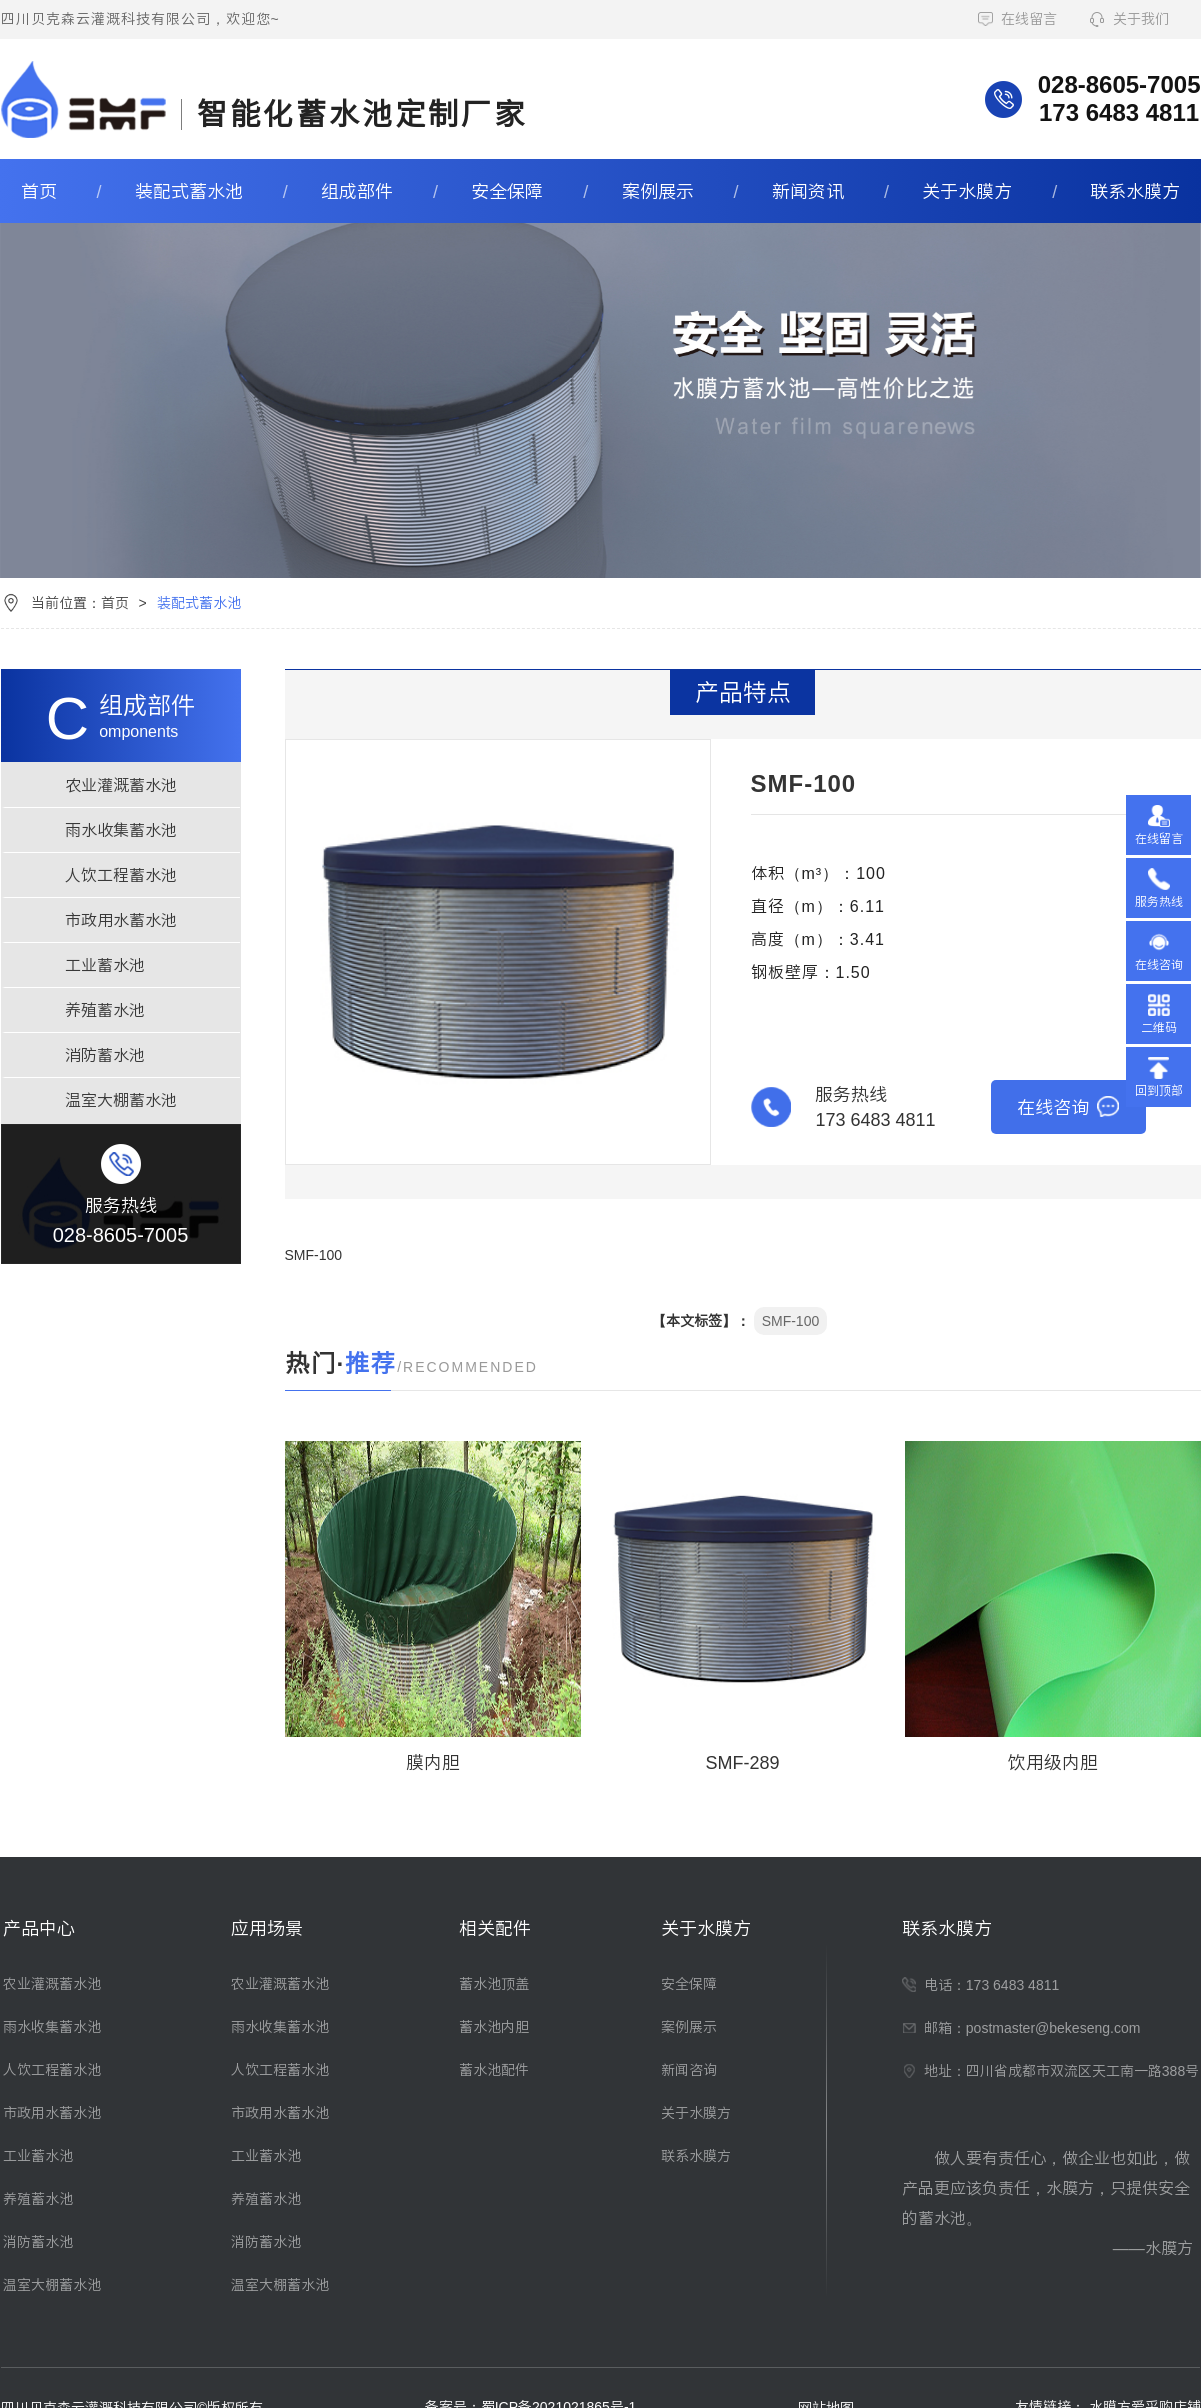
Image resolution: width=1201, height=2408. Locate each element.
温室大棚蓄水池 (121, 1100)
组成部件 (357, 191)
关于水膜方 (967, 191)
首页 (39, 191)
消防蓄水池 (105, 1055)
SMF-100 (791, 1321)
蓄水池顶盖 (494, 1984)
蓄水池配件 (494, 2070)
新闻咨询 (689, 2070)
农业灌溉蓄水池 (121, 785)
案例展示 (658, 191)
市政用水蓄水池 (121, 920)
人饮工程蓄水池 (121, 875)
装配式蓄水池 (189, 191)
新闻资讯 (808, 191)
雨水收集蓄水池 (121, 830)
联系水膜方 (1135, 191)
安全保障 (507, 191)
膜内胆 (433, 1762)
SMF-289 (742, 1762)
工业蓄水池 (105, 965)
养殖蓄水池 (105, 1010)
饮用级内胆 (1053, 1762)
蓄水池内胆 (494, 2027)
